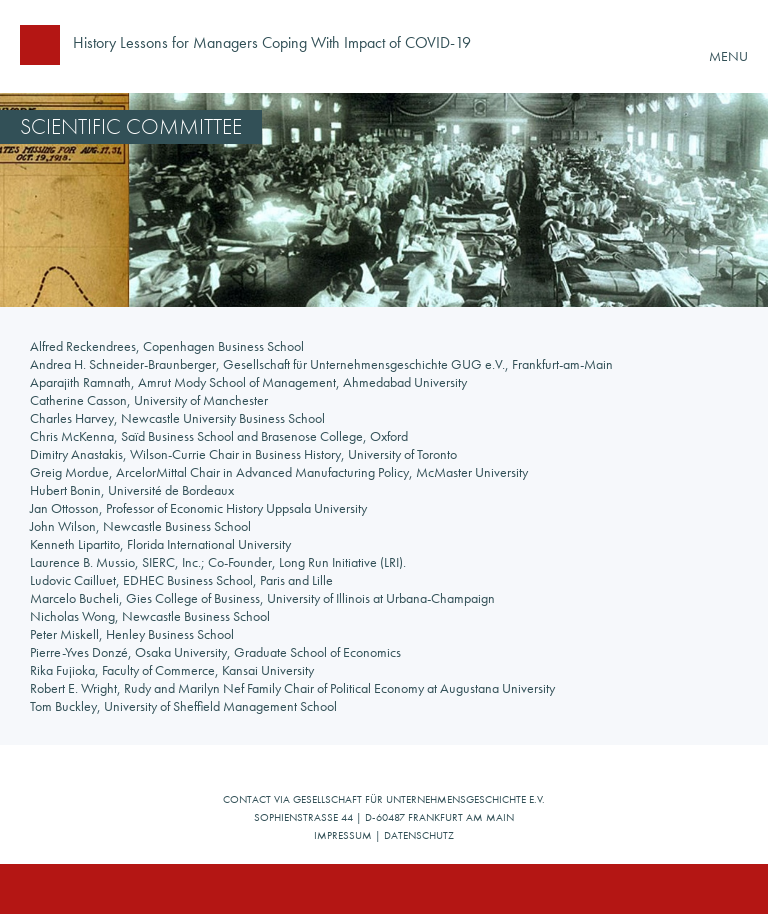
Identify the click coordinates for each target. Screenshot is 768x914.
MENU (728, 56)
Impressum (343, 835)
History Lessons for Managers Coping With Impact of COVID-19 (272, 44)
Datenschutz (419, 835)
